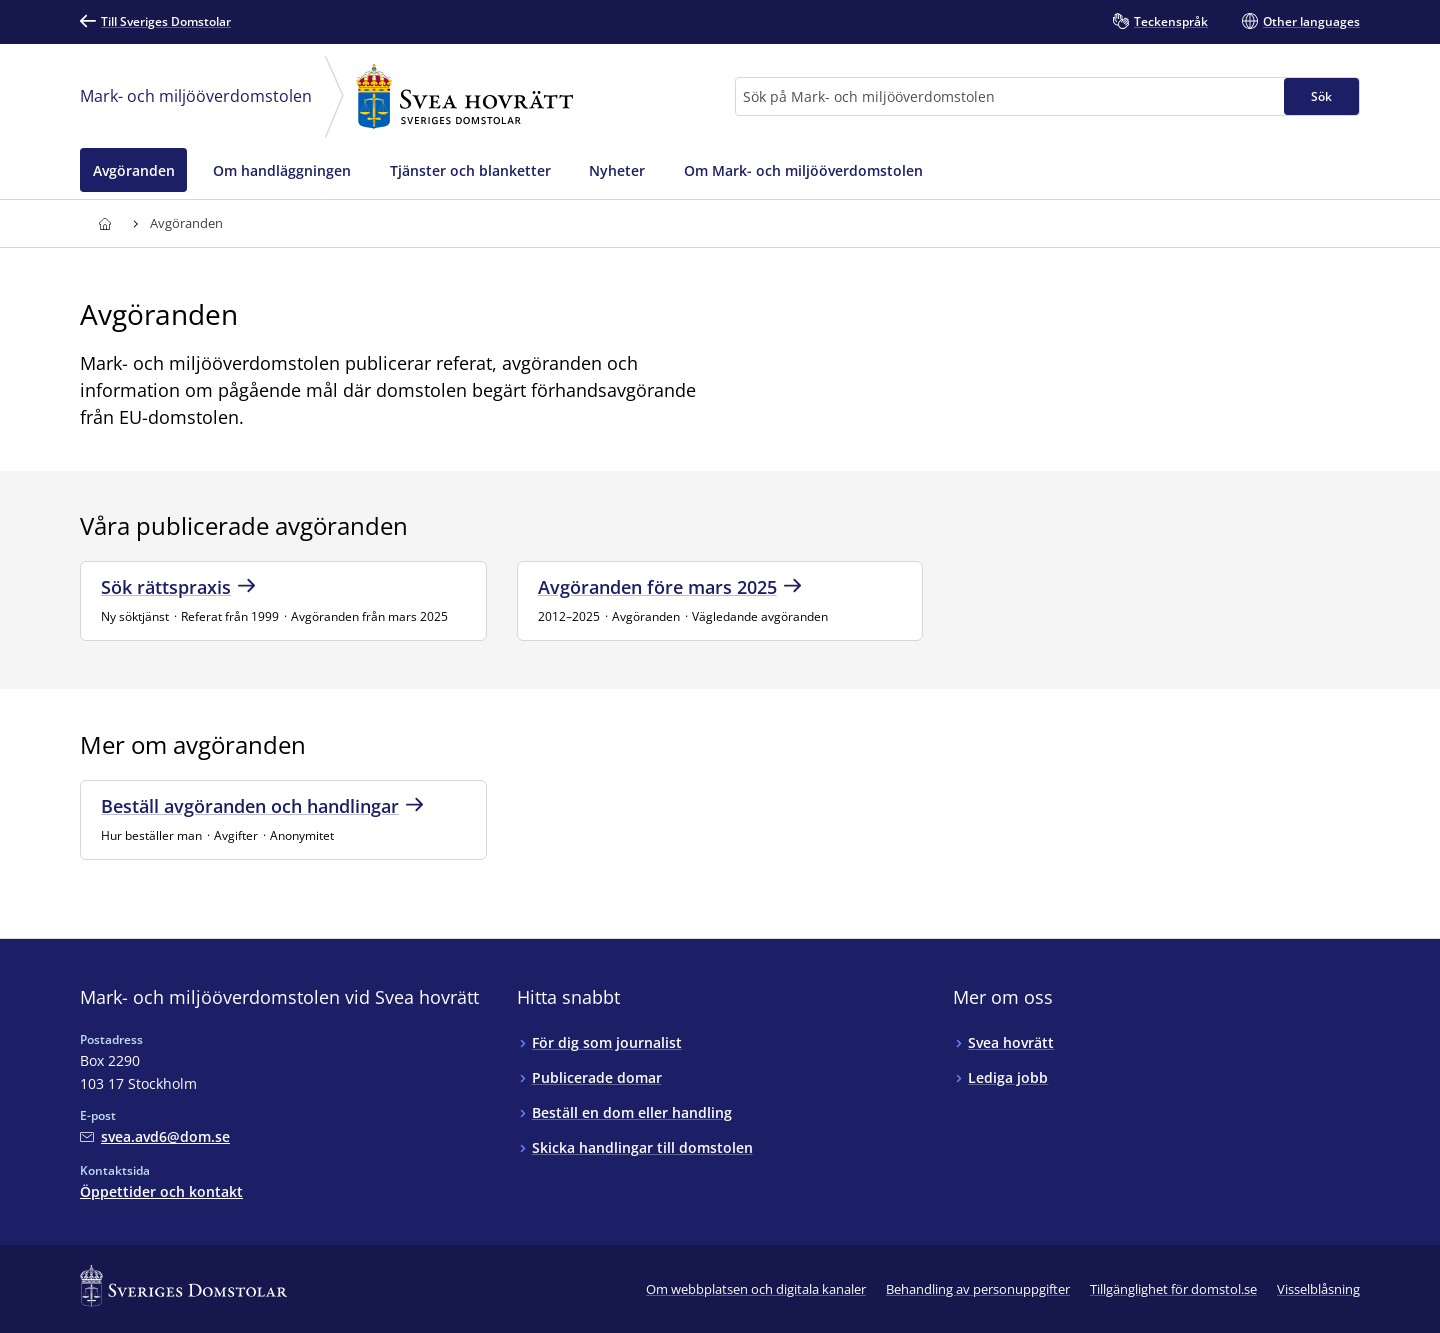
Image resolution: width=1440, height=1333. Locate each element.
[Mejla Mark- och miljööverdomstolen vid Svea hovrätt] (155, 1136)
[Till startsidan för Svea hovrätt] (104, 223)
